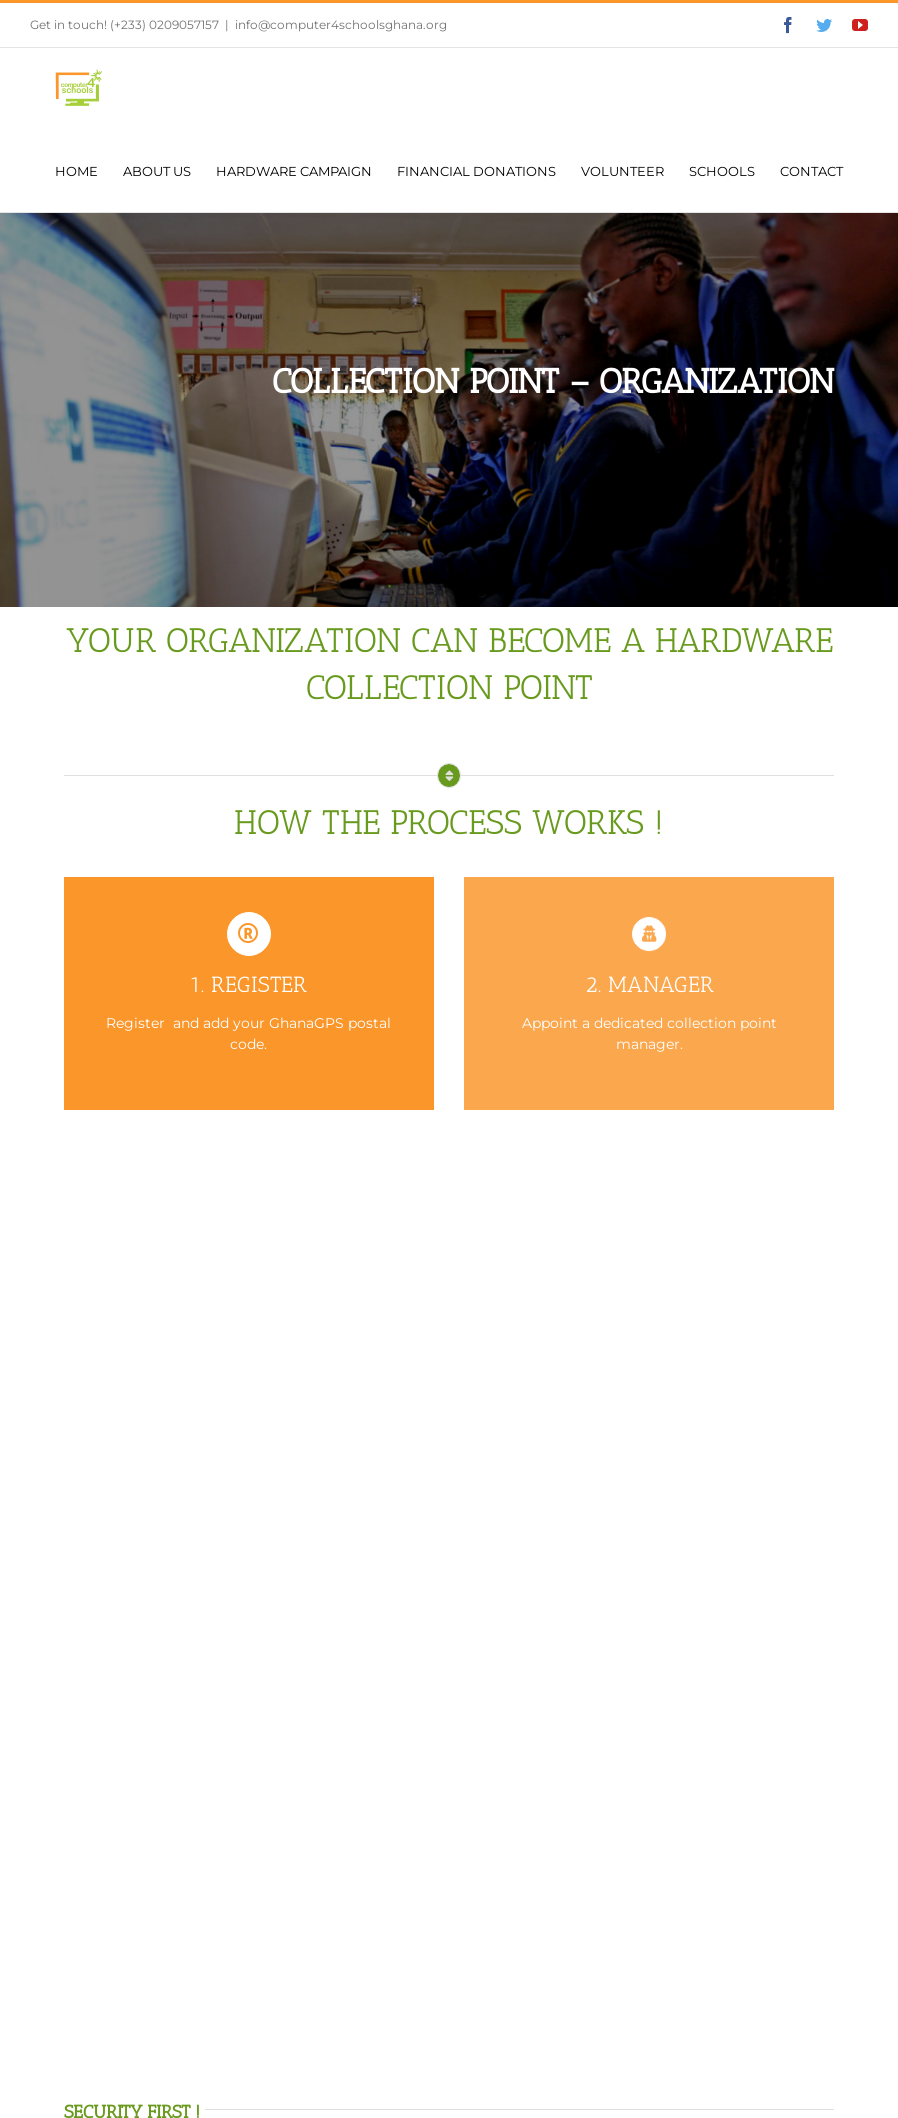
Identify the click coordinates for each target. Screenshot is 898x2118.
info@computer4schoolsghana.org (341, 24)
